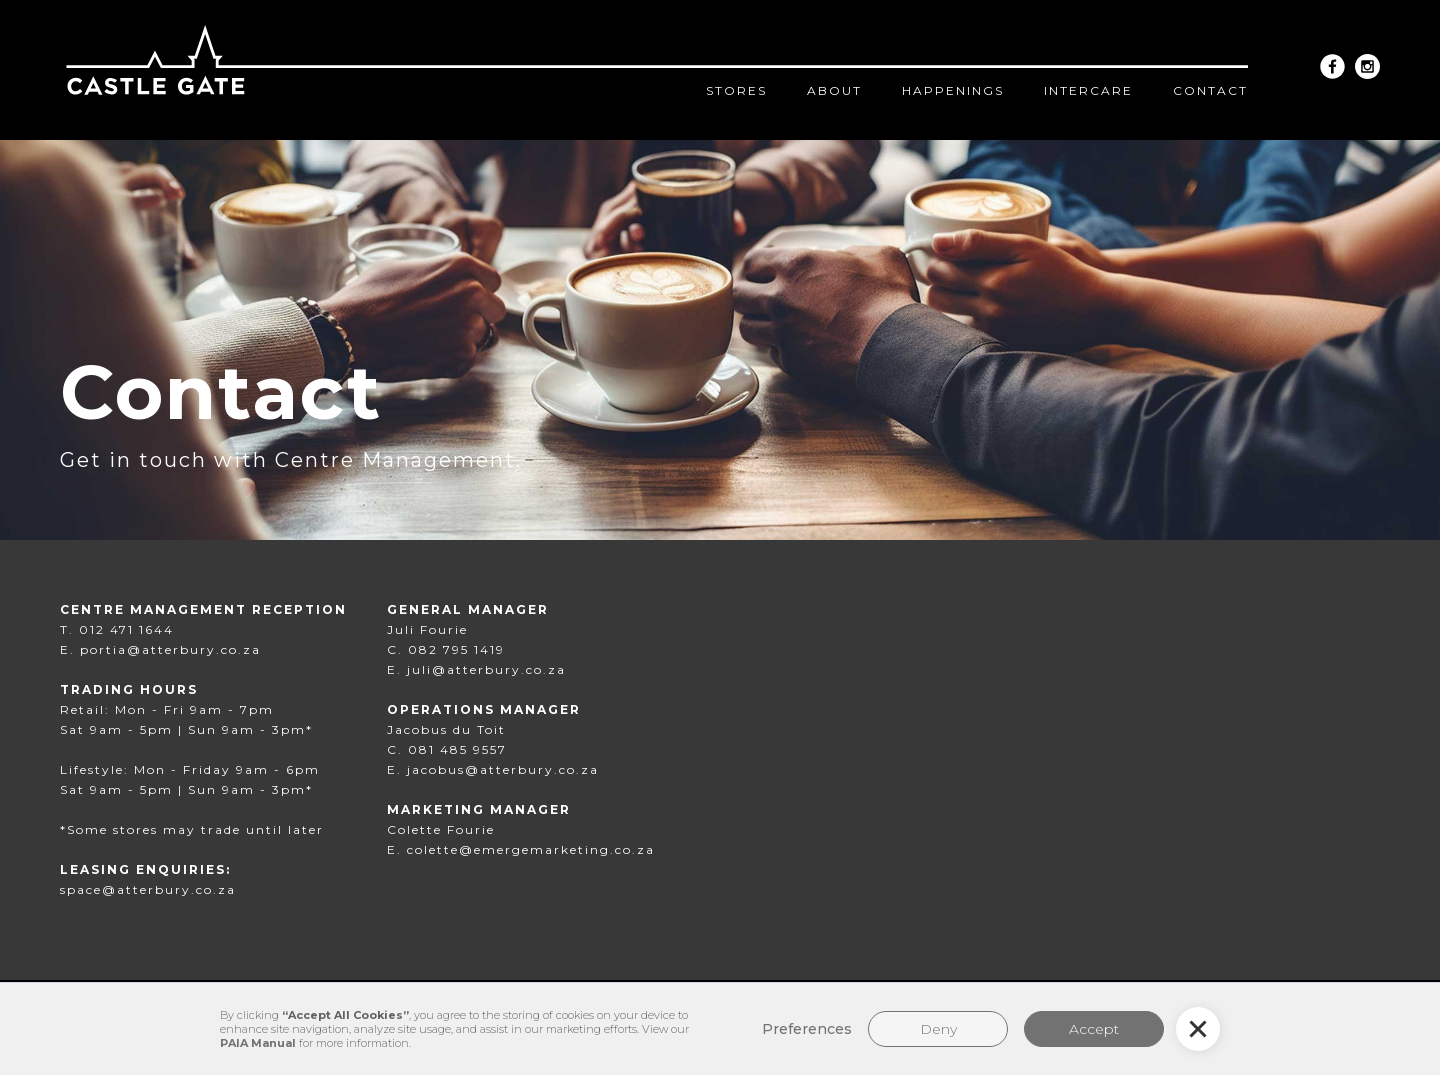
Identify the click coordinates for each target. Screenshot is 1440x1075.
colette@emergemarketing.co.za (531, 849)
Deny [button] (938, 1029)
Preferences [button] (807, 1029)
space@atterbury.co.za (148, 889)
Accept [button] (1094, 1029)
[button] (1198, 1029)
